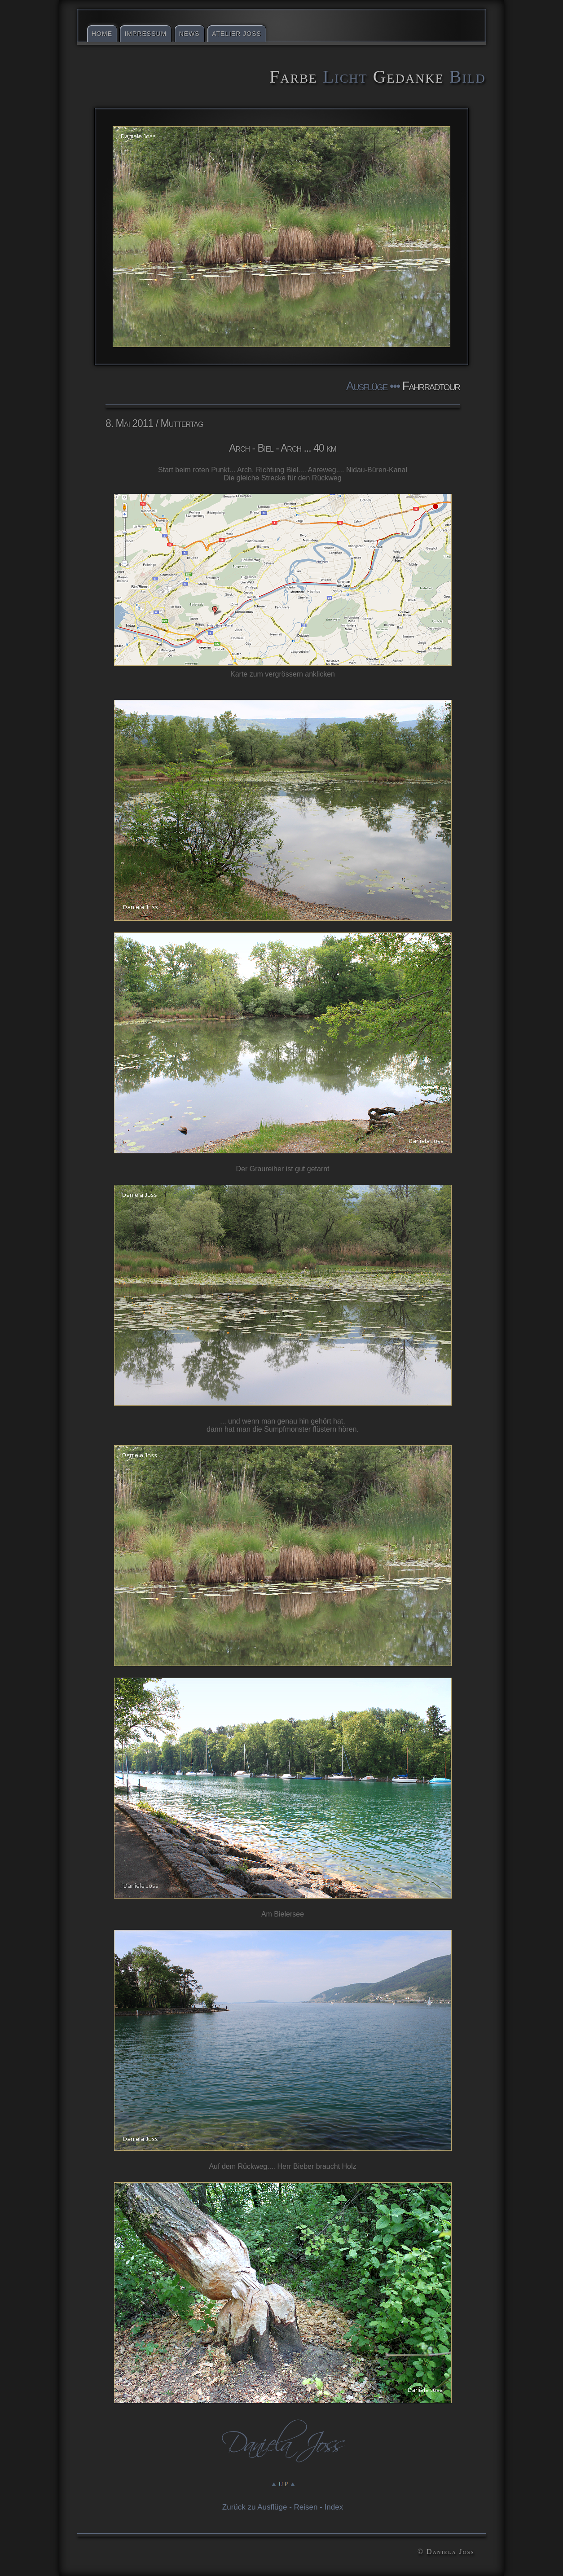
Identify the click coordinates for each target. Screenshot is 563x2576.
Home (102, 33)
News (189, 33)
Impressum (145, 33)
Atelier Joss (236, 33)
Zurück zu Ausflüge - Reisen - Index (282, 2507)
